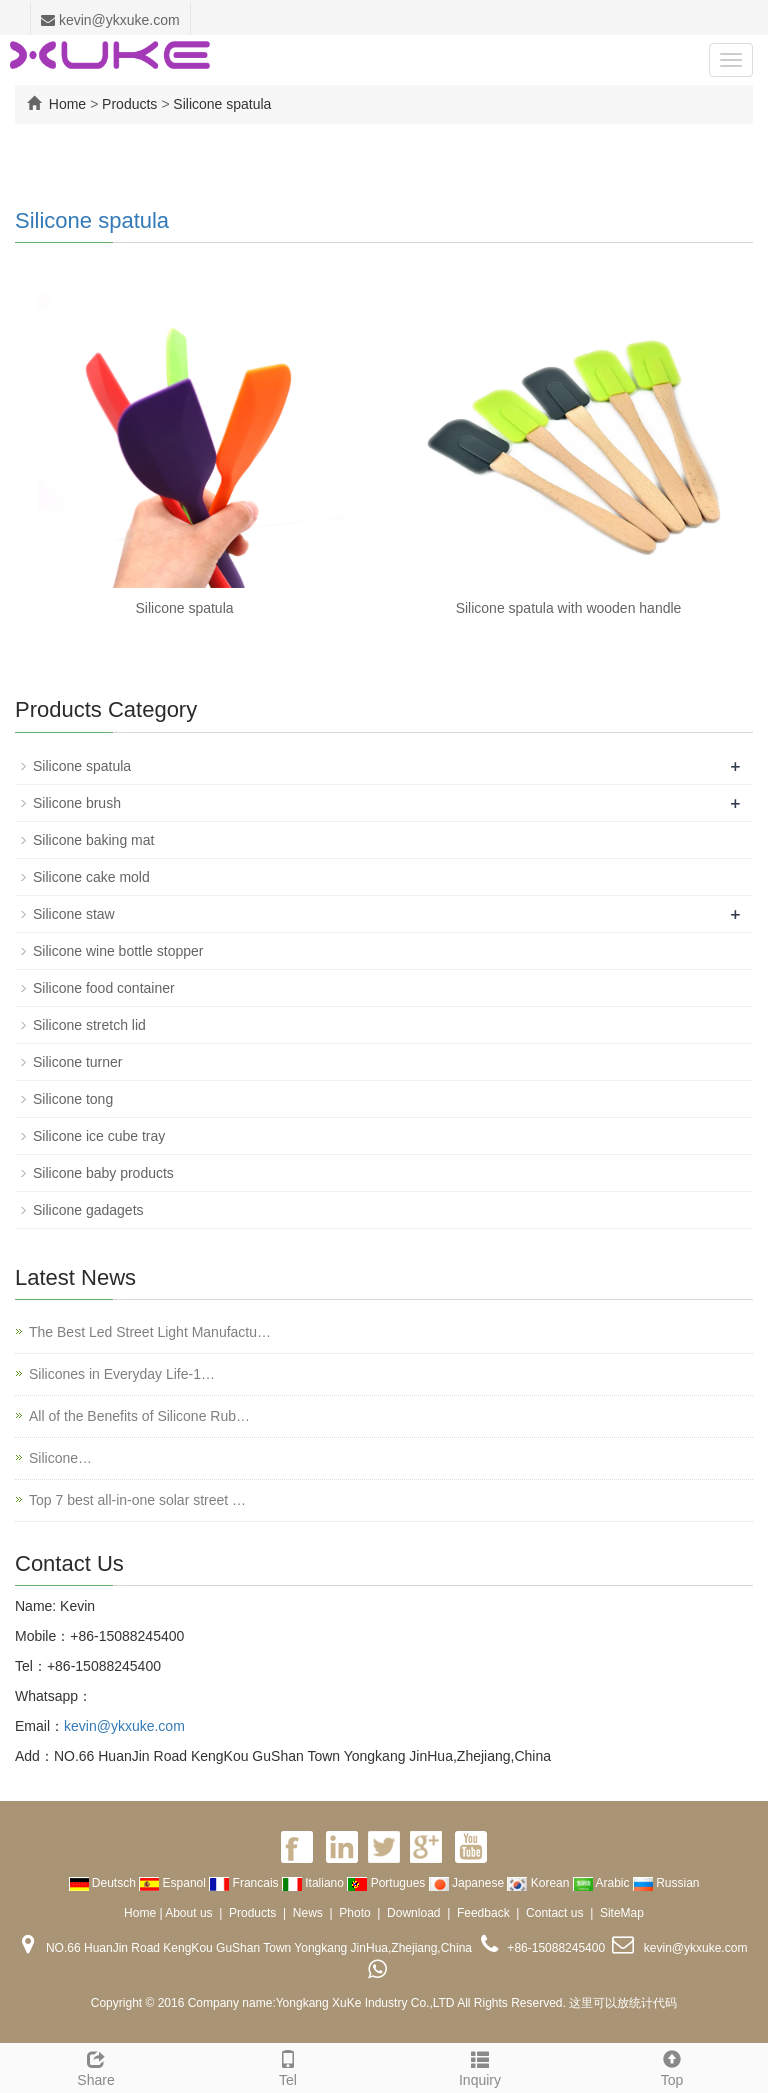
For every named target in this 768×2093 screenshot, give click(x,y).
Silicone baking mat (93, 840)
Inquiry (480, 2066)
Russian (666, 1883)
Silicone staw (74, 914)
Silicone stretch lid (89, 1025)
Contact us (554, 1913)
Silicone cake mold (91, 877)
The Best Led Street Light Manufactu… (150, 1332)
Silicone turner (78, 1062)
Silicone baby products (103, 1173)
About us (188, 1913)
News (308, 1913)
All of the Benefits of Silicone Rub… (139, 1416)
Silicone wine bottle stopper (118, 951)
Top (672, 2066)
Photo (354, 1913)
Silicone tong (73, 1099)
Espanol (174, 1883)
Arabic (603, 1883)
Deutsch (104, 1883)
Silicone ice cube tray (99, 1136)
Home (67, 104)
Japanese (468, 1883)
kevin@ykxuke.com (110, 20)
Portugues (387, 1883)
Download (413, 1913)
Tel (288, 2066)
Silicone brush (77, 803)
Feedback (483, 1913)
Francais (245, 1883)
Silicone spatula (222, 104)
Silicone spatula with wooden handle (569, 608)
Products (129, 104)
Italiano (314, 1883)
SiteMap (622, 1913)
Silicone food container (104, 988)
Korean (539, 1883)
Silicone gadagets (88, 1210)
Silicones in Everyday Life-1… (122, 1374)
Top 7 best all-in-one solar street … (137, 1500)
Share (96, 2066)
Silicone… (60, 1458)
